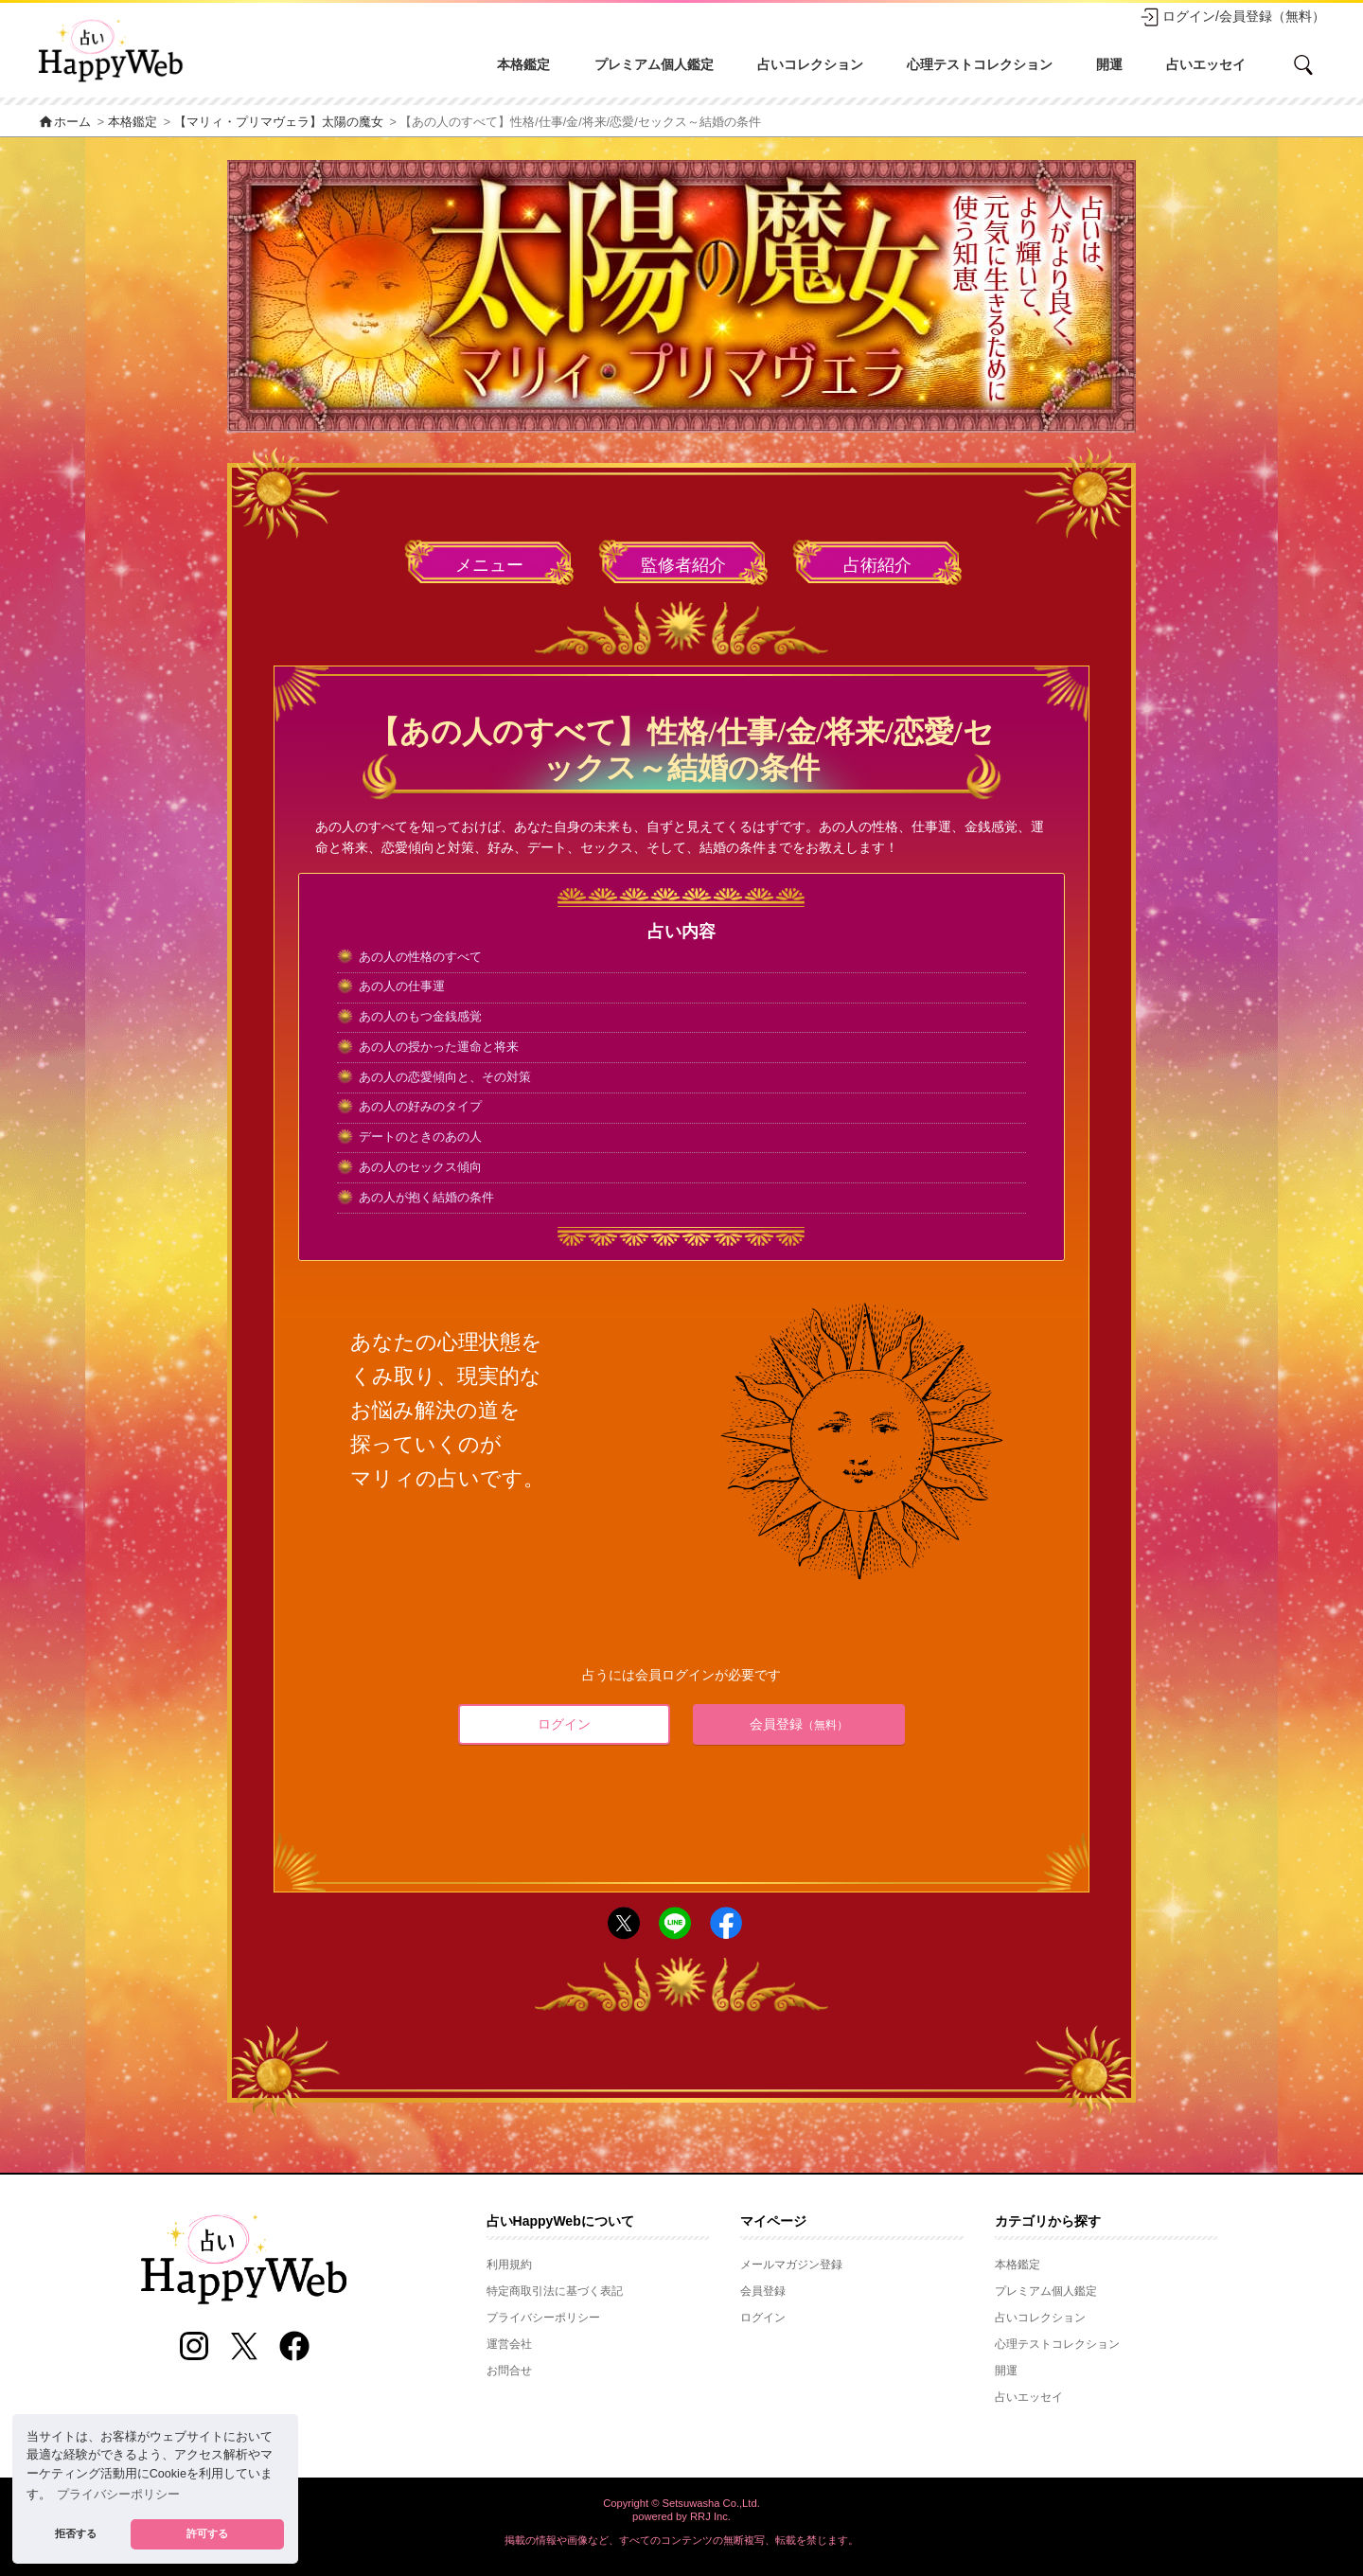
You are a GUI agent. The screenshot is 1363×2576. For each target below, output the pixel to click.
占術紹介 (877, 565)
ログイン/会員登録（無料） (1232, 17)
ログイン (564, 1724)
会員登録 (799, 1724)
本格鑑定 (523, 64)
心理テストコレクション (980, 64)
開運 (1109, 64)
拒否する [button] (76, 2533)
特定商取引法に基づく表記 (555, 2291)
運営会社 (509, 2344)
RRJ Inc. (710, 2516)
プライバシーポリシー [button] (118, 2494)
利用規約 (509, 2264)
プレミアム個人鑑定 (654, 64)
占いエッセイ (1206, 64)
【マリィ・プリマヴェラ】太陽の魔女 (278, 122)
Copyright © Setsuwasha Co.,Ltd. (681, 2503)
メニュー (489, 565)
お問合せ (509, 2370)
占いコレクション (810, 64)
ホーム (64, 122)
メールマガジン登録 (791, 2264)
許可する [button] (207, 2533)
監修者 (683, 566)
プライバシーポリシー (543, 2317)
